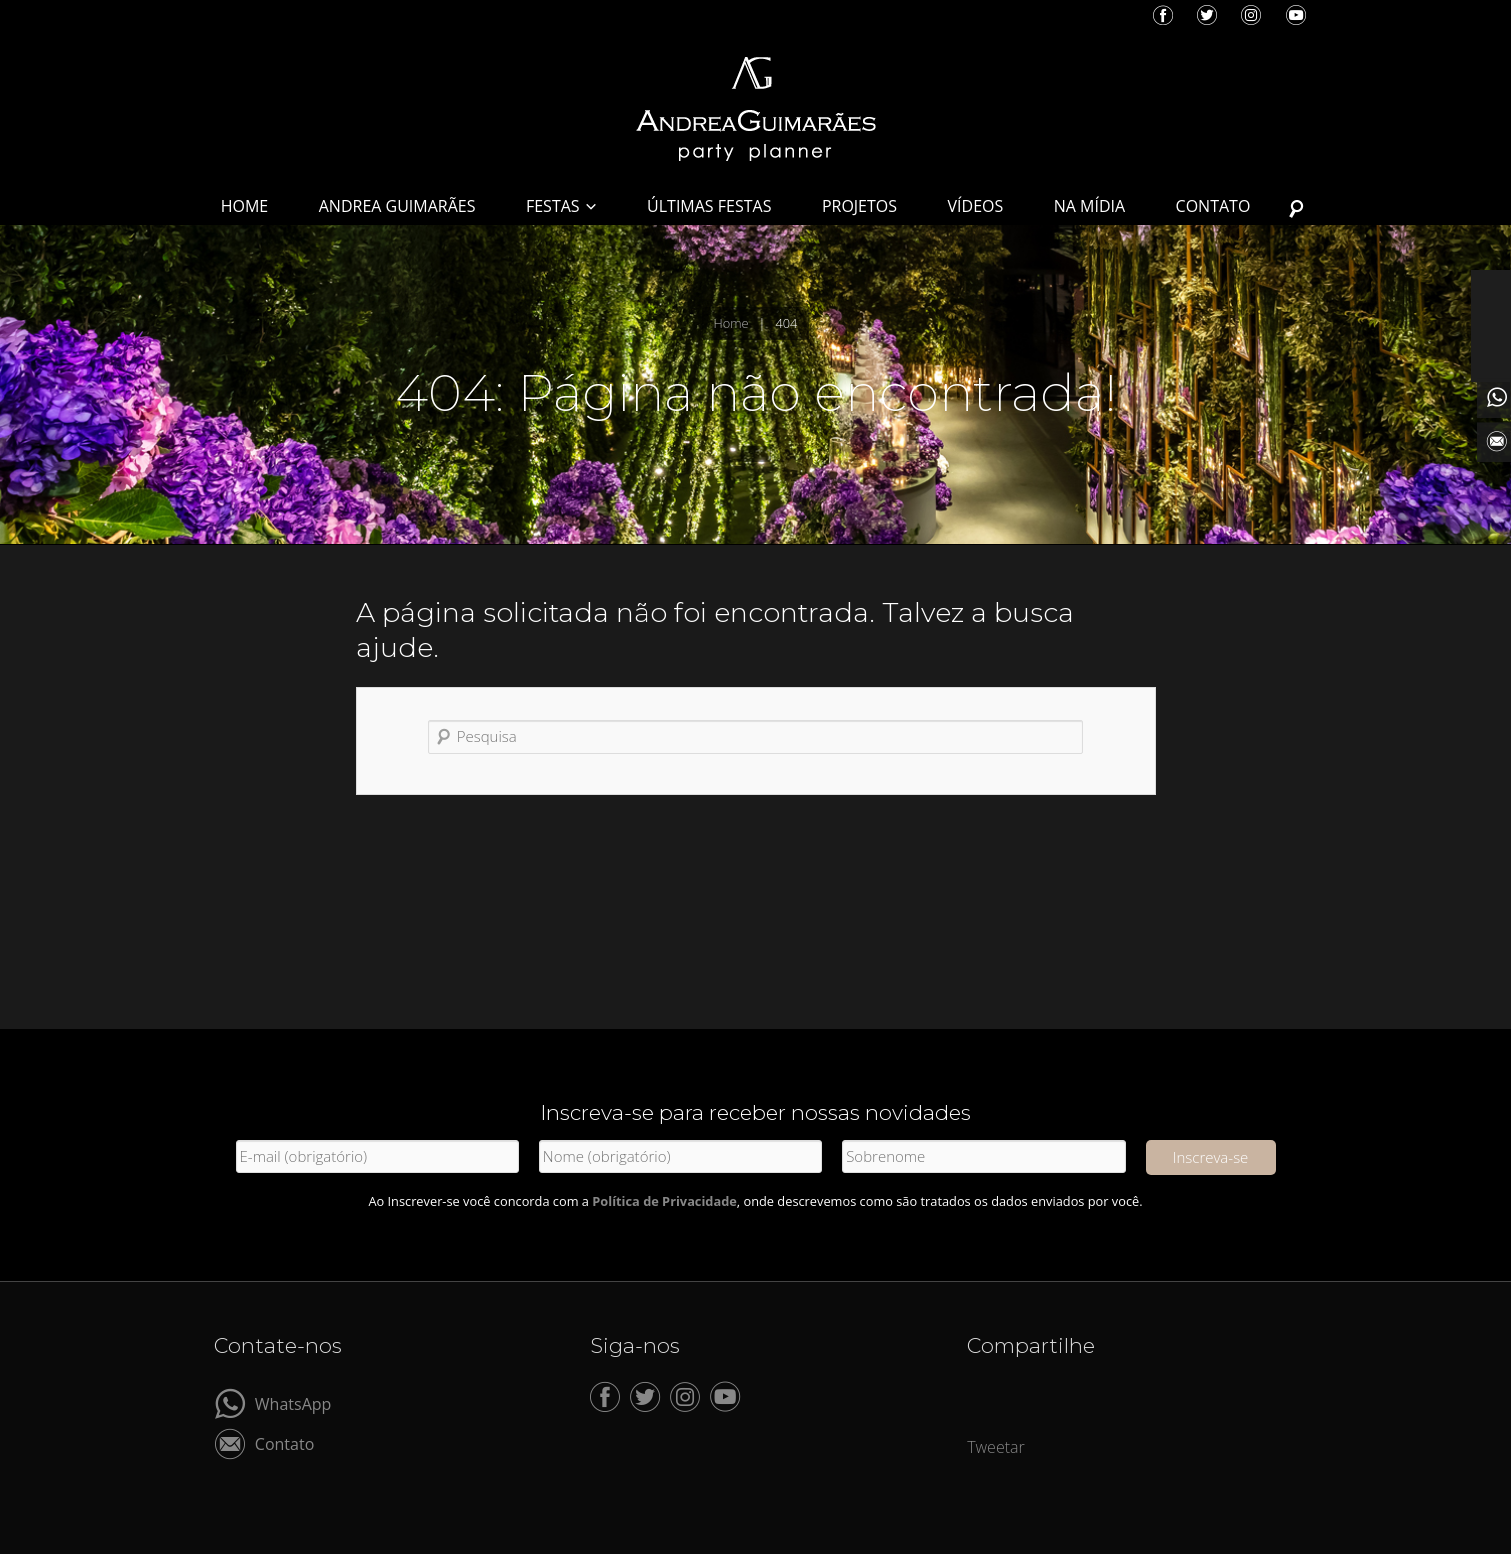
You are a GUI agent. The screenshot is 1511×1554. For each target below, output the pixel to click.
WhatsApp (293, 1402)
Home (731, 323)
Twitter (1207, 15)
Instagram (1251, 15)
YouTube (1296, 15)
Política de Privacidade (664, 1201)
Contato (284, 1442)
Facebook (1163, 15)
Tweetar (996, 1447)
